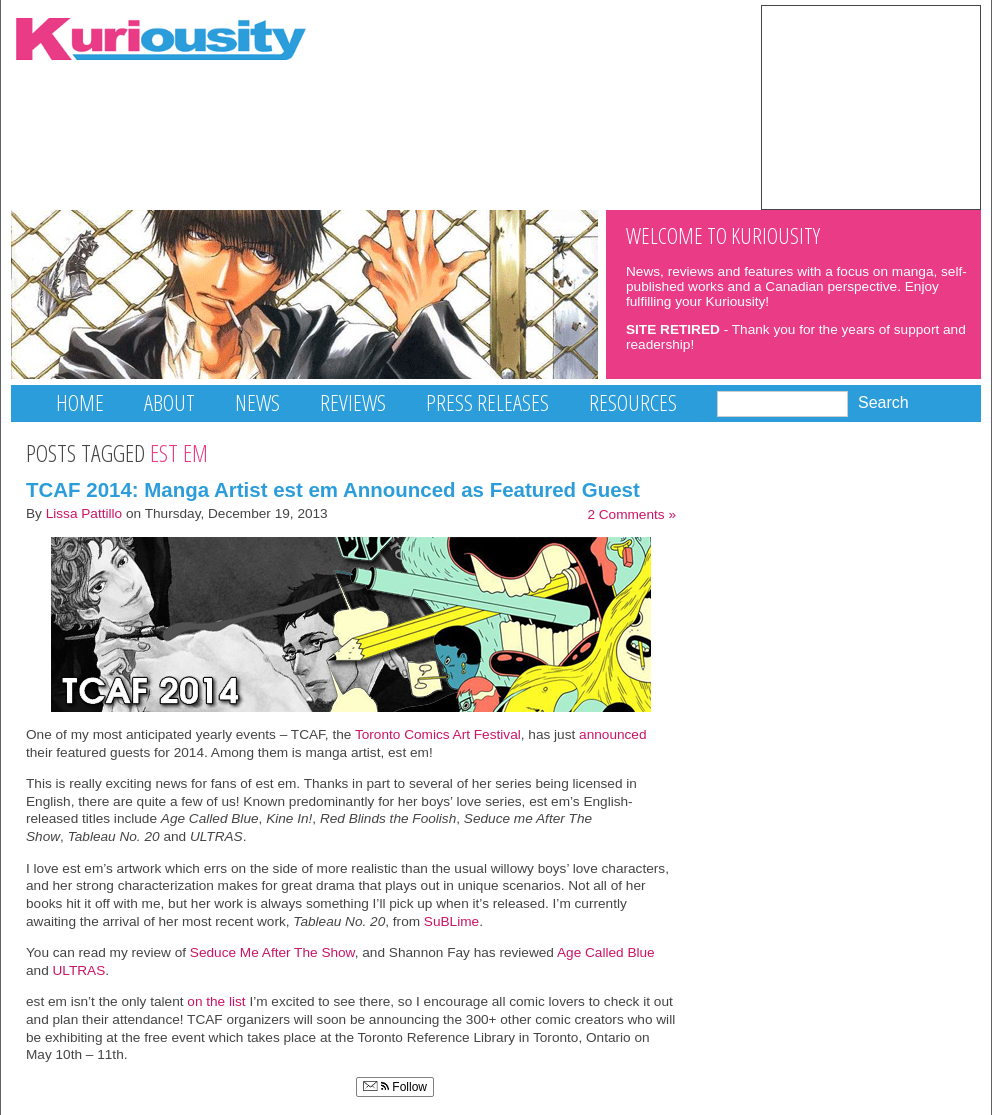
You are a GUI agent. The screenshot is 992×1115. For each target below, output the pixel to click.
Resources (633, 402)
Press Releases (487, 402)
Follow (395, 1087)
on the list (216, 1001)
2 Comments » (631, 514)
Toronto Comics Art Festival (438, 734)
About (169, 402)
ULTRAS (79, 970)
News (257, 402)
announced (610, 734)
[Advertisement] (871, 106)
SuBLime (451, 921)
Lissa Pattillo (84, 513)
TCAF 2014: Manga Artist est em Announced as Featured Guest (333, 489)
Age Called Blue (606, 952)
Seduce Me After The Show (272, 952)
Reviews (353, 402)
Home (80, 402)
